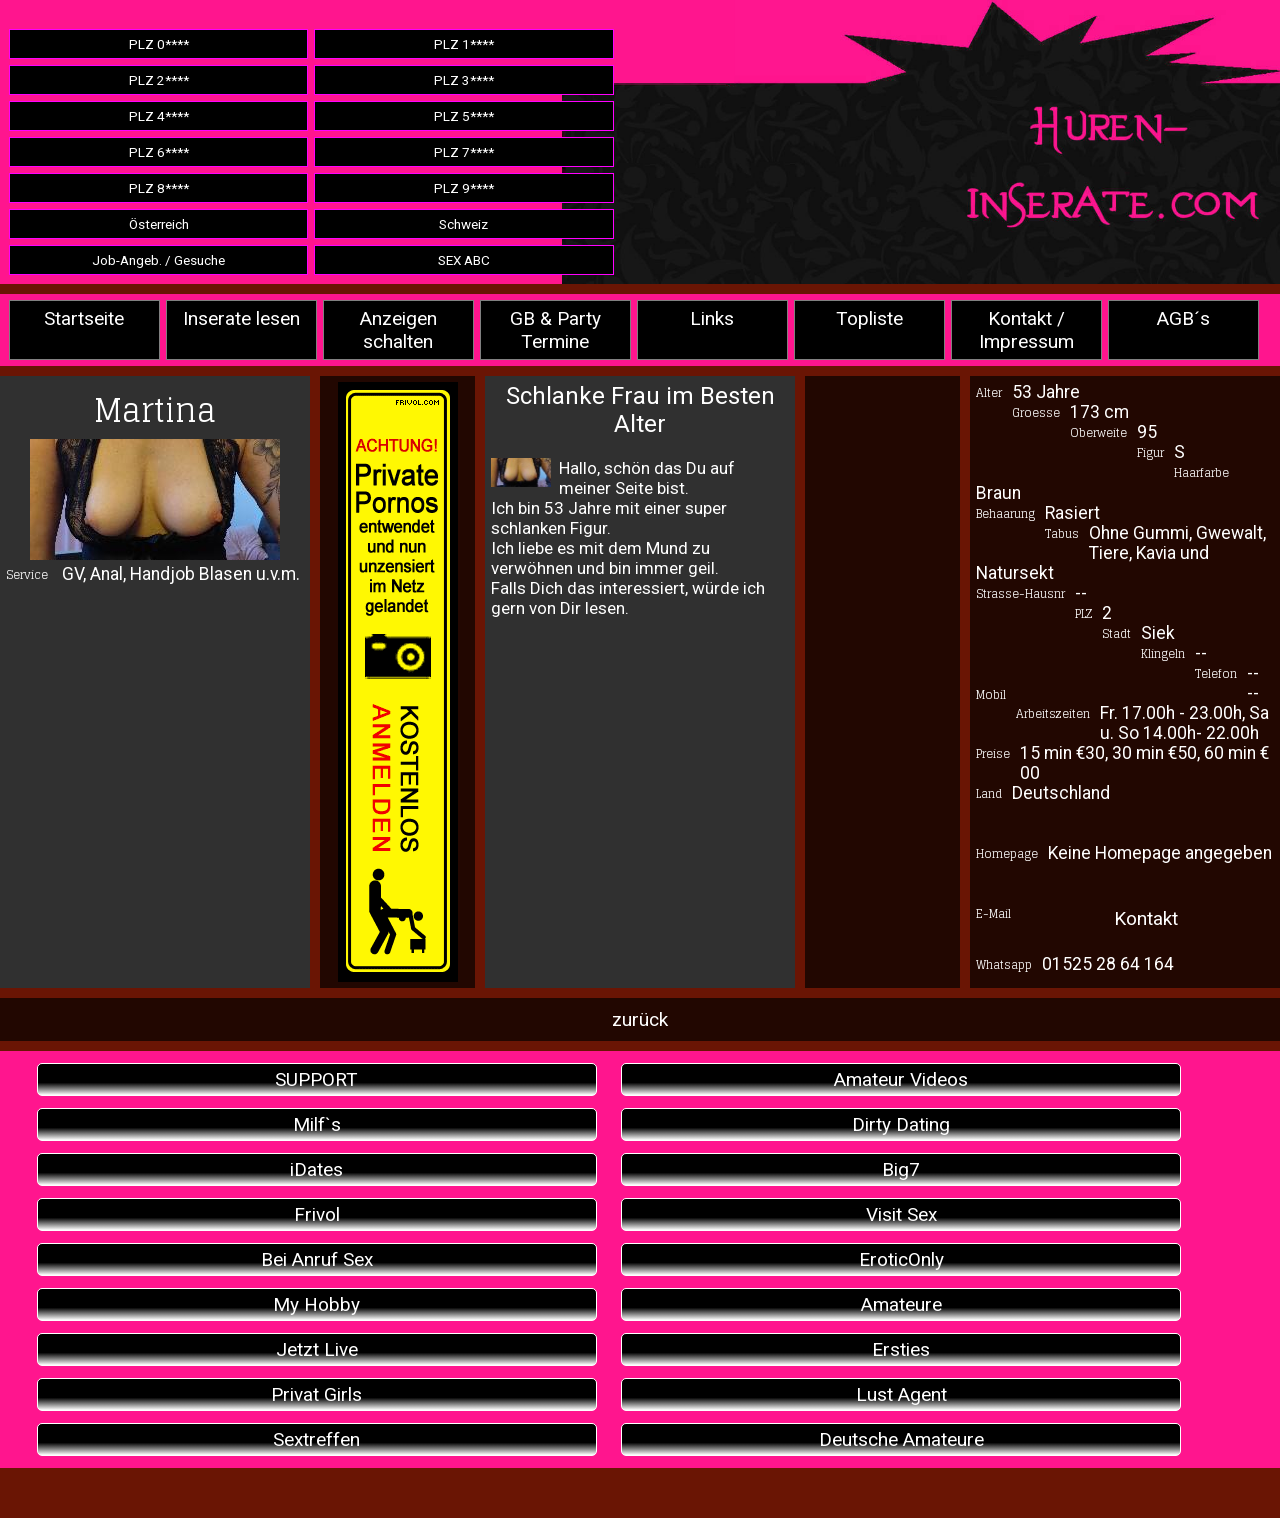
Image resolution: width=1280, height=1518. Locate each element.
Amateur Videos (901, 1079)
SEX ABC (464, 260)
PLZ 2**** (159, 80)
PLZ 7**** (464, 152)
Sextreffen (316, 1439)
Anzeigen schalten (398, 330)
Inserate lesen (241, 318)
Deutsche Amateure (901, 1439)
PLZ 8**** (159, 188)
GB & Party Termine (555, 330)
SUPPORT (316, 1079)
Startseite (84, 318)
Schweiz (463, 224)
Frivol (317, 1214)
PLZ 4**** (159, 116)
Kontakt (1146, 918)
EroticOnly (901, 1259)
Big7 (901, 1169)
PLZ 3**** (464, 80)
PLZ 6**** (159, 152)
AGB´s (1183, 318)
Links (712, 318)
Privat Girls (316, 1394)
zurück (640, 1019)
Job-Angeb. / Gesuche (158, 260)
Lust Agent (901, 1394)
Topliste (869, 318)
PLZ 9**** (464, 188)
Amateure (901, 1304)
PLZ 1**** (464, 44)
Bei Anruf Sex (317, 1259)
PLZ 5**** (464, 116)
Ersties (901, 1349)
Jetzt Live (317, 1349)
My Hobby (316, 1304)
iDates (316, 1169)
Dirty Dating (901, 1124)
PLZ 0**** (159, 44)
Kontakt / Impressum (1026, 330)
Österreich (159, 224)
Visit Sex (901, 1214)
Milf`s (317, 1124)
